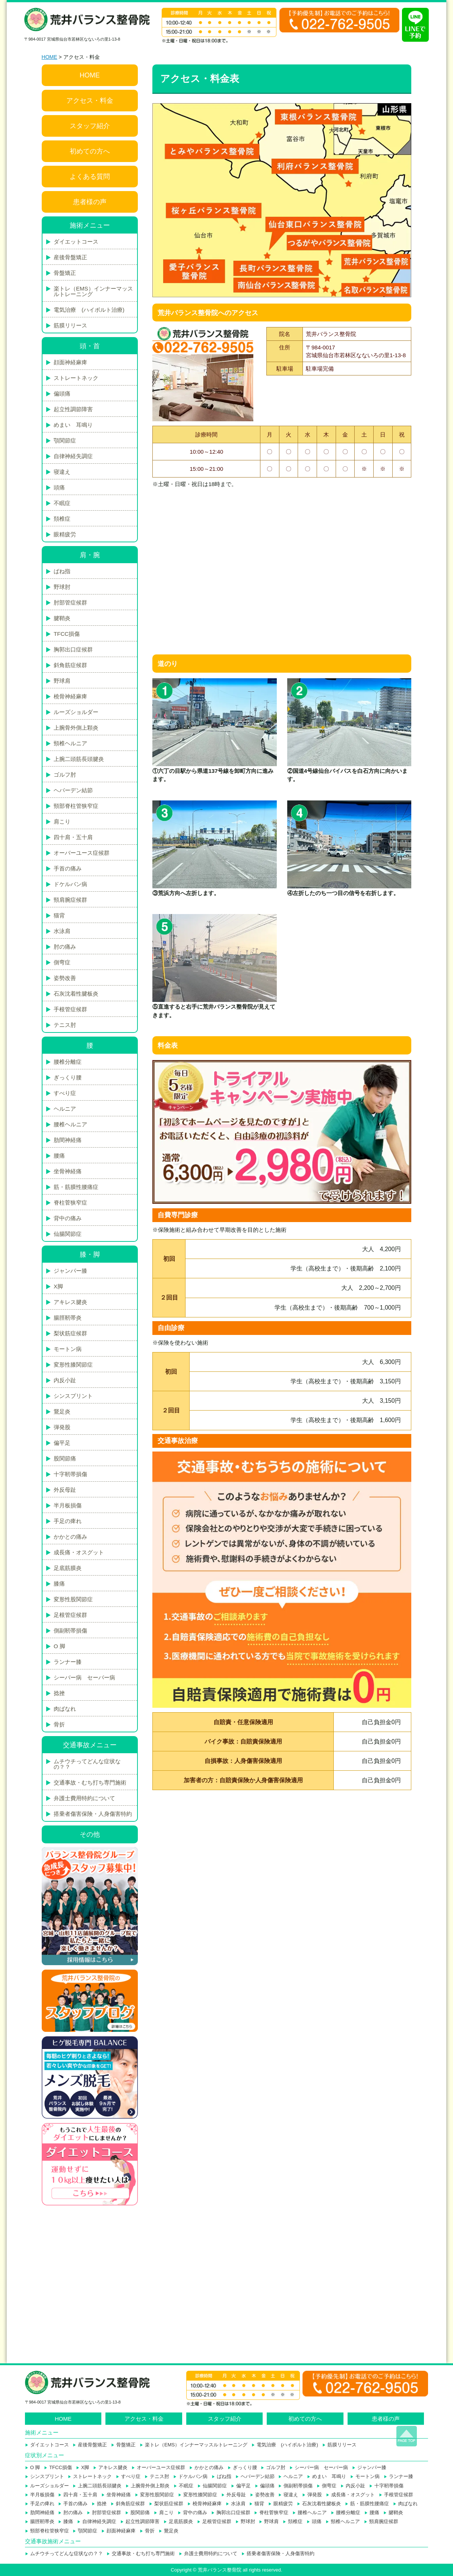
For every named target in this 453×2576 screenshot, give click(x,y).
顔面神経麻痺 (70, 362)
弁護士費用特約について (84, 1798)
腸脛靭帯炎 (68, 1317)
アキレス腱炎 (70, 1302)
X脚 (58, 1286)
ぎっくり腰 (68, 1077)
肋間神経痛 (68, 1140)
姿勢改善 (65, 978)
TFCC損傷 (67, 634)
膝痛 (59, 1583)
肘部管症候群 (70, 602)
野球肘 (62, 587)
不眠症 (62, 503)
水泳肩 (62, 931)
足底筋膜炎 (68, 1568)
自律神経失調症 (73, 456)
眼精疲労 (65, 534)
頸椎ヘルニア (70, 743)
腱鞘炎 (62, 618)
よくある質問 (90, 176)
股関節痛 (65, 1458)
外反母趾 (65, 1490)
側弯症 (62, 962)
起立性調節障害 (73, 409)
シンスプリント (73, 1396)
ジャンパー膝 (70, 1271)
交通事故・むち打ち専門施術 (90, 1782)
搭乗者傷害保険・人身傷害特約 (93, 1814)
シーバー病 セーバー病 (84, 1677)
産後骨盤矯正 (70, 257)
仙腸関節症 (68, 1234)
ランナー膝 (68, 1662)
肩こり (62, 821)
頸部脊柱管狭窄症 (76, 806)
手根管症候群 (70, 1009)
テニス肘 (65, 1025)
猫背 (59, 915)
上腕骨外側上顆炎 (76, 727)
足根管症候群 (70, 1615)
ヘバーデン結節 (73, 790)
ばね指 (62, 571)
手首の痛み (68, 868)
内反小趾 (65, 1380)
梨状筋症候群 (70, 1333)
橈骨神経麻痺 (70, 696)
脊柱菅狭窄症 (70, 1202)
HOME (49, 57)
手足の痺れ (68, 1521)
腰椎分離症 (68, 1062)
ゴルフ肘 (65, 774)
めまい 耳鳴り (73, 425)
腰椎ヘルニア (70, 1124)
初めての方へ (90, 151)
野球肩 (62, 681)
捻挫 (59, 1693)
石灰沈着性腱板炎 (76, 993)
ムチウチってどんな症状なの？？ (87, 1764)
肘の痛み (65, 946)
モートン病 (68, 1349)
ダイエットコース (76, 241)
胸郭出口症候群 (73, 649)
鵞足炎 (62, 1411)
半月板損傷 (68, 1505)
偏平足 (62, 1443)
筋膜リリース (70, 325)
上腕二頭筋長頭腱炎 (79, 759)
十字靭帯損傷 (70, 1474)
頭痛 (59, 487)
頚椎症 (62, 518)
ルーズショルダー (76, 712)
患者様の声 (90, 202)
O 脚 (59, 1646)
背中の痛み (68, 1218)
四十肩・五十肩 (73, 837)
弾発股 (62, 1427)
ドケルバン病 (70, 884)
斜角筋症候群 (70, 665)
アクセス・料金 (89, 100)
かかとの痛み (70, 1536)
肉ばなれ (65, 1709)
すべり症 (65, 1093)
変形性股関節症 (73, 1599)
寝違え (62, 472)
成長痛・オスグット (79, 1552)
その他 (90, 1834)
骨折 (59, 1724)
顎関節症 (65, 440)
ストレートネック (76, 378)
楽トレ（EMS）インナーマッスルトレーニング (93, 291)
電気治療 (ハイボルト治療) (89, 310)
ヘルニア (65, 1108)
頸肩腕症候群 (70, 900)
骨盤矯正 (65, 273)
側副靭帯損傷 (70, 1630)
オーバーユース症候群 (82, 853)
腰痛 (59, 1155)
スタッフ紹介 (90, 126)
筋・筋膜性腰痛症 (76, 1187)
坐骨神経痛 (68, 1171)
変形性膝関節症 (73, 1364)
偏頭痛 (62, 393)
